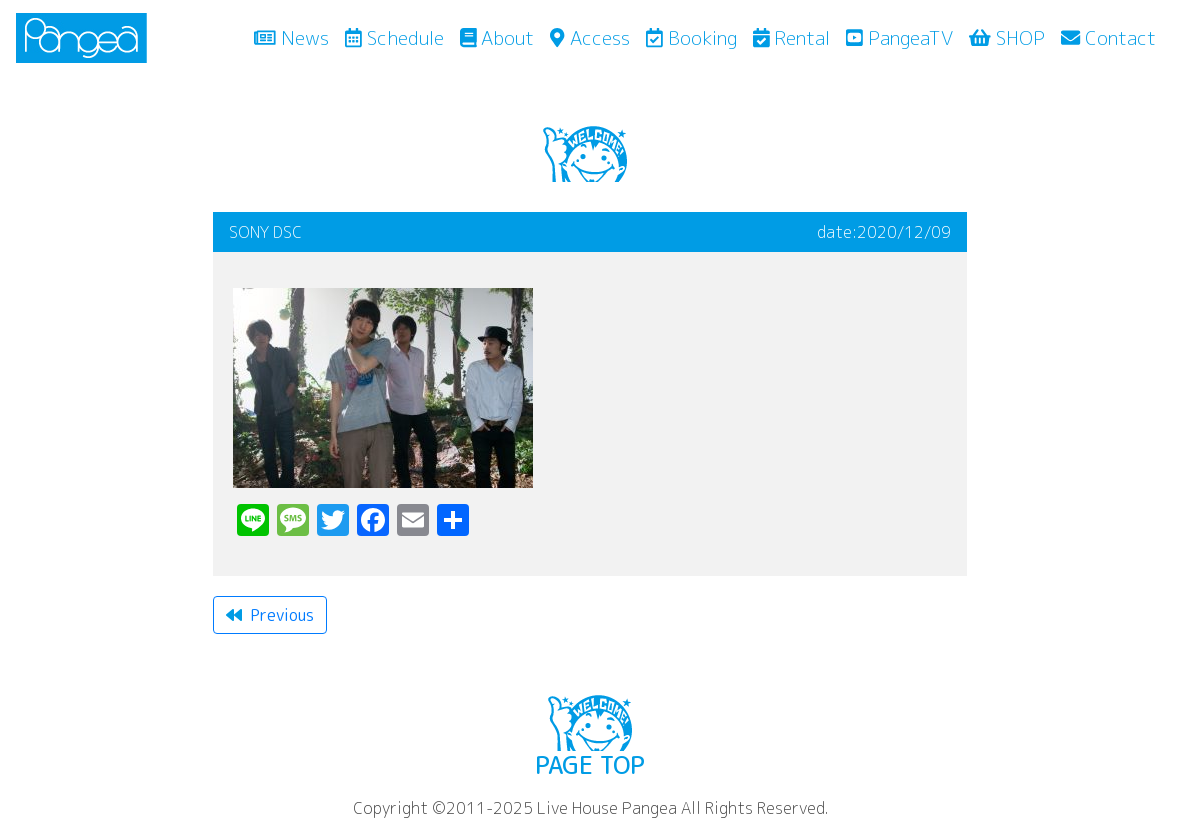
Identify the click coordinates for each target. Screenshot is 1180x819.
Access (589, 37)
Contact (1108, 37)
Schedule (394, 37)
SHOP (1007, 37)
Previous (270, 615)
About (497, 37)
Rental (792, 37)
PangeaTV (899, 37)
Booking (691, 37)
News (295, 37)
